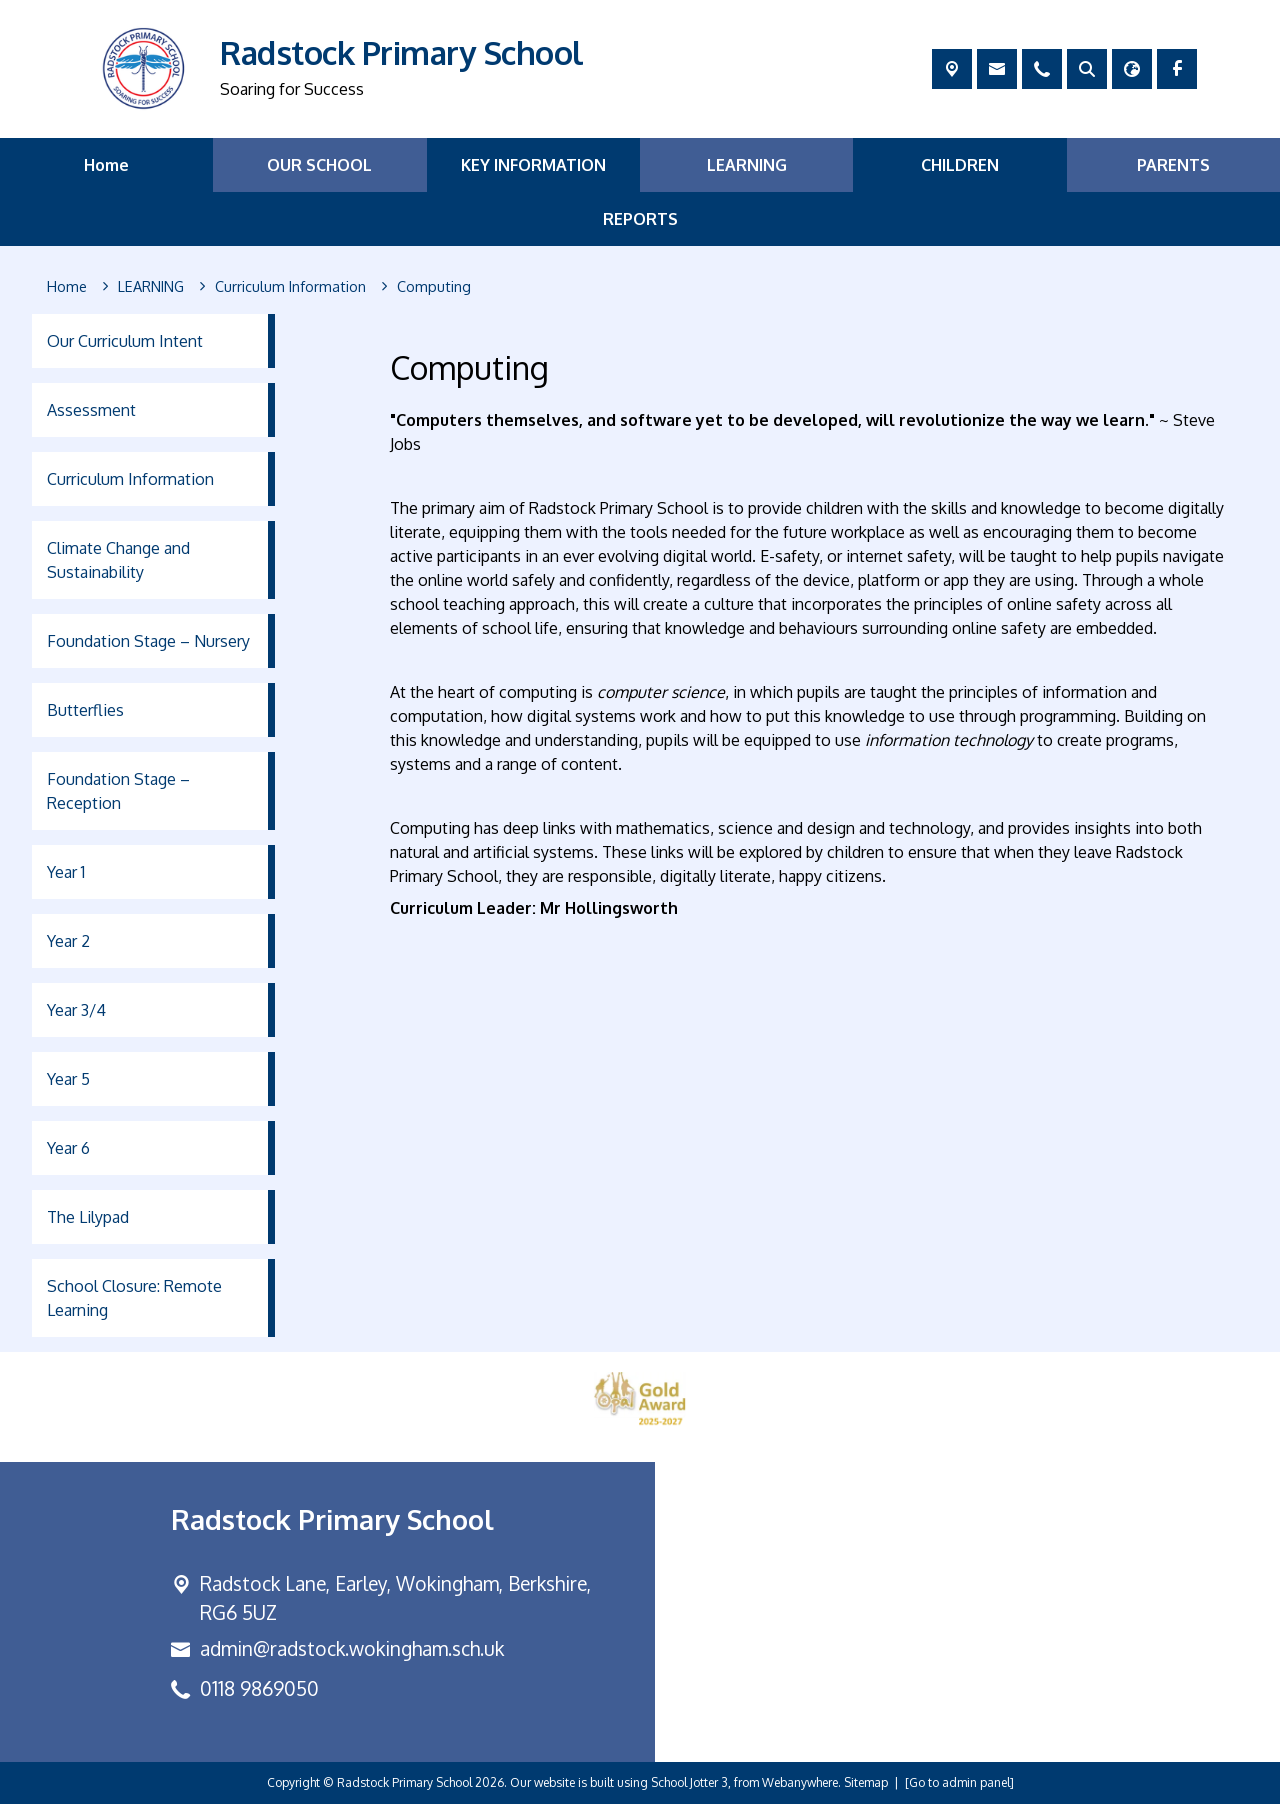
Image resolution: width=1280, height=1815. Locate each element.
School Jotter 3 (689, 1793)
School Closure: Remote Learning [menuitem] (134, 1298)
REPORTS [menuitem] (640, 219)
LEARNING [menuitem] (747, 165)
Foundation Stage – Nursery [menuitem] (148, 641)
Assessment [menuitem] (91, 410)
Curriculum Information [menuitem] (130, 479)
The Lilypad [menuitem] (88, 1217)
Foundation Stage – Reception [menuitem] (118, 791)
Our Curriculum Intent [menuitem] (125, 341)
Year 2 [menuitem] (68, 941)
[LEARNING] (151, 287)
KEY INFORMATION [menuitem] (533, 165)
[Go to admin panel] (959, 1793)
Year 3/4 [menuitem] (76, 1010)
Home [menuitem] (106, 165)
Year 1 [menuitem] (66, 872)
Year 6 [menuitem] (68, 1148)
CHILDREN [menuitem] (960, 165)
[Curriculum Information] (290, 287)
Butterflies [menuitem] (85, 710)
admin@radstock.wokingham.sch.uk (352, 1660)
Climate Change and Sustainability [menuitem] (118, 560)
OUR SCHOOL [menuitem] (319, 165)
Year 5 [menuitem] (68, 1079)
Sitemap (866, 1793)
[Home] (67, 287)
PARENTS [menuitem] (1173, 165)
